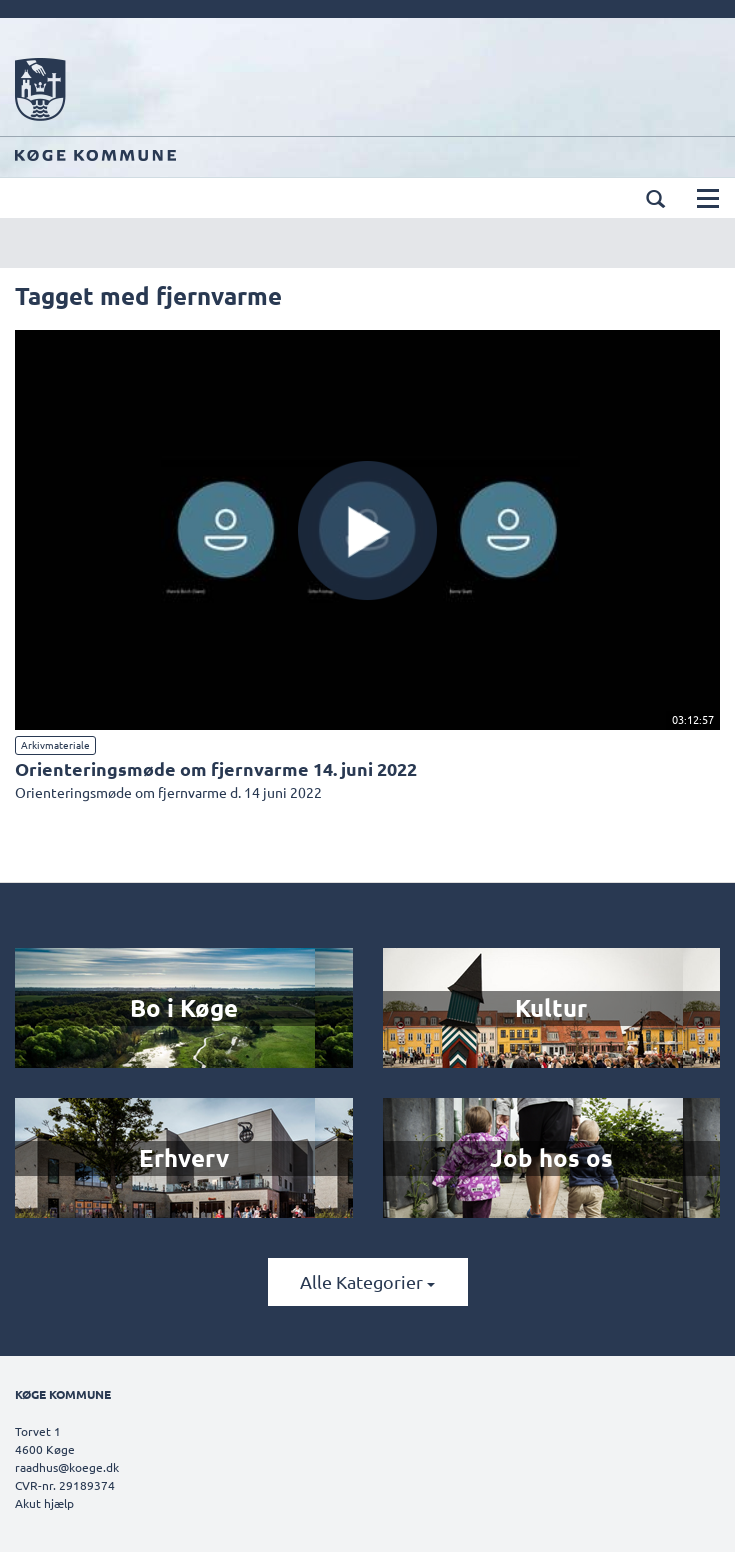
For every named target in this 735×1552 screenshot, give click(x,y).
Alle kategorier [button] (367, 1281)
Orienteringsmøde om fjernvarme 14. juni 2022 (216, 768)
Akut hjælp (44, 1503)
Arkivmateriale (55, 744)
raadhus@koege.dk (67, 1467)
